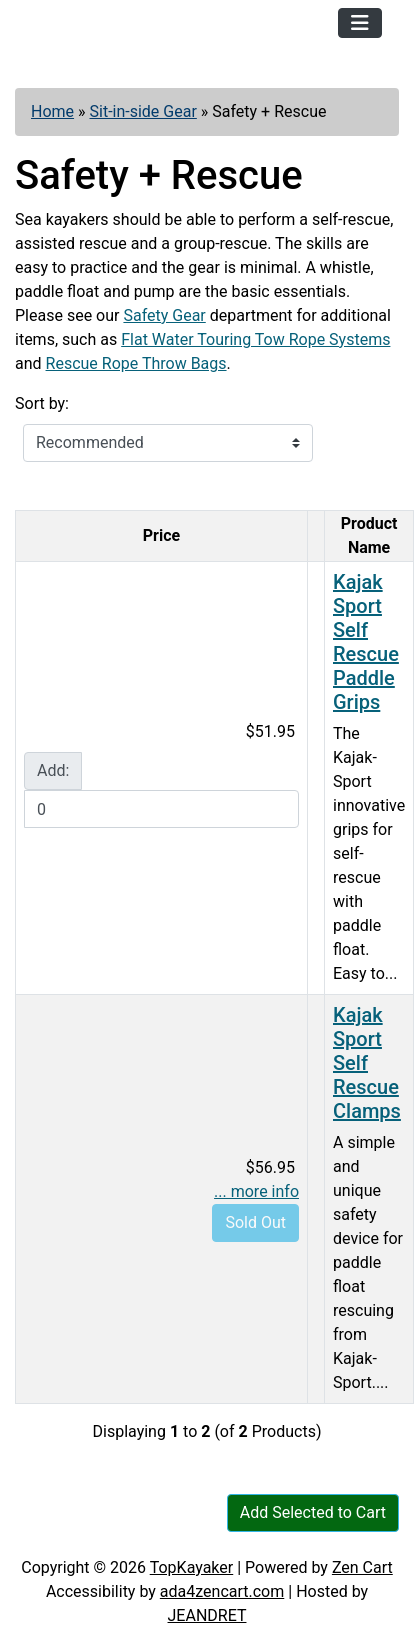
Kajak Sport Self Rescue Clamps (367, 1063)
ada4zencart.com (222, 1591)
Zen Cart (362, 1567)
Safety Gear (164, 315)
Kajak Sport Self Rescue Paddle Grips (366, 642)
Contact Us (158, 1535)
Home (52, 111)
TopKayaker (192, 1567)
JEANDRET (207, 1615)
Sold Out (255, 1222)
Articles (59, 1535)
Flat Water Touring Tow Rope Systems (255, 339)
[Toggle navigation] (360, 23)
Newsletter (269, 1535)
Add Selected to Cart (313, 1512)
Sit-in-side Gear (143, 111)
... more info (256, 1191)
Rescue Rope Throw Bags (136, 363)
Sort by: (42, 403)
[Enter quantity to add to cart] (161, 809)
